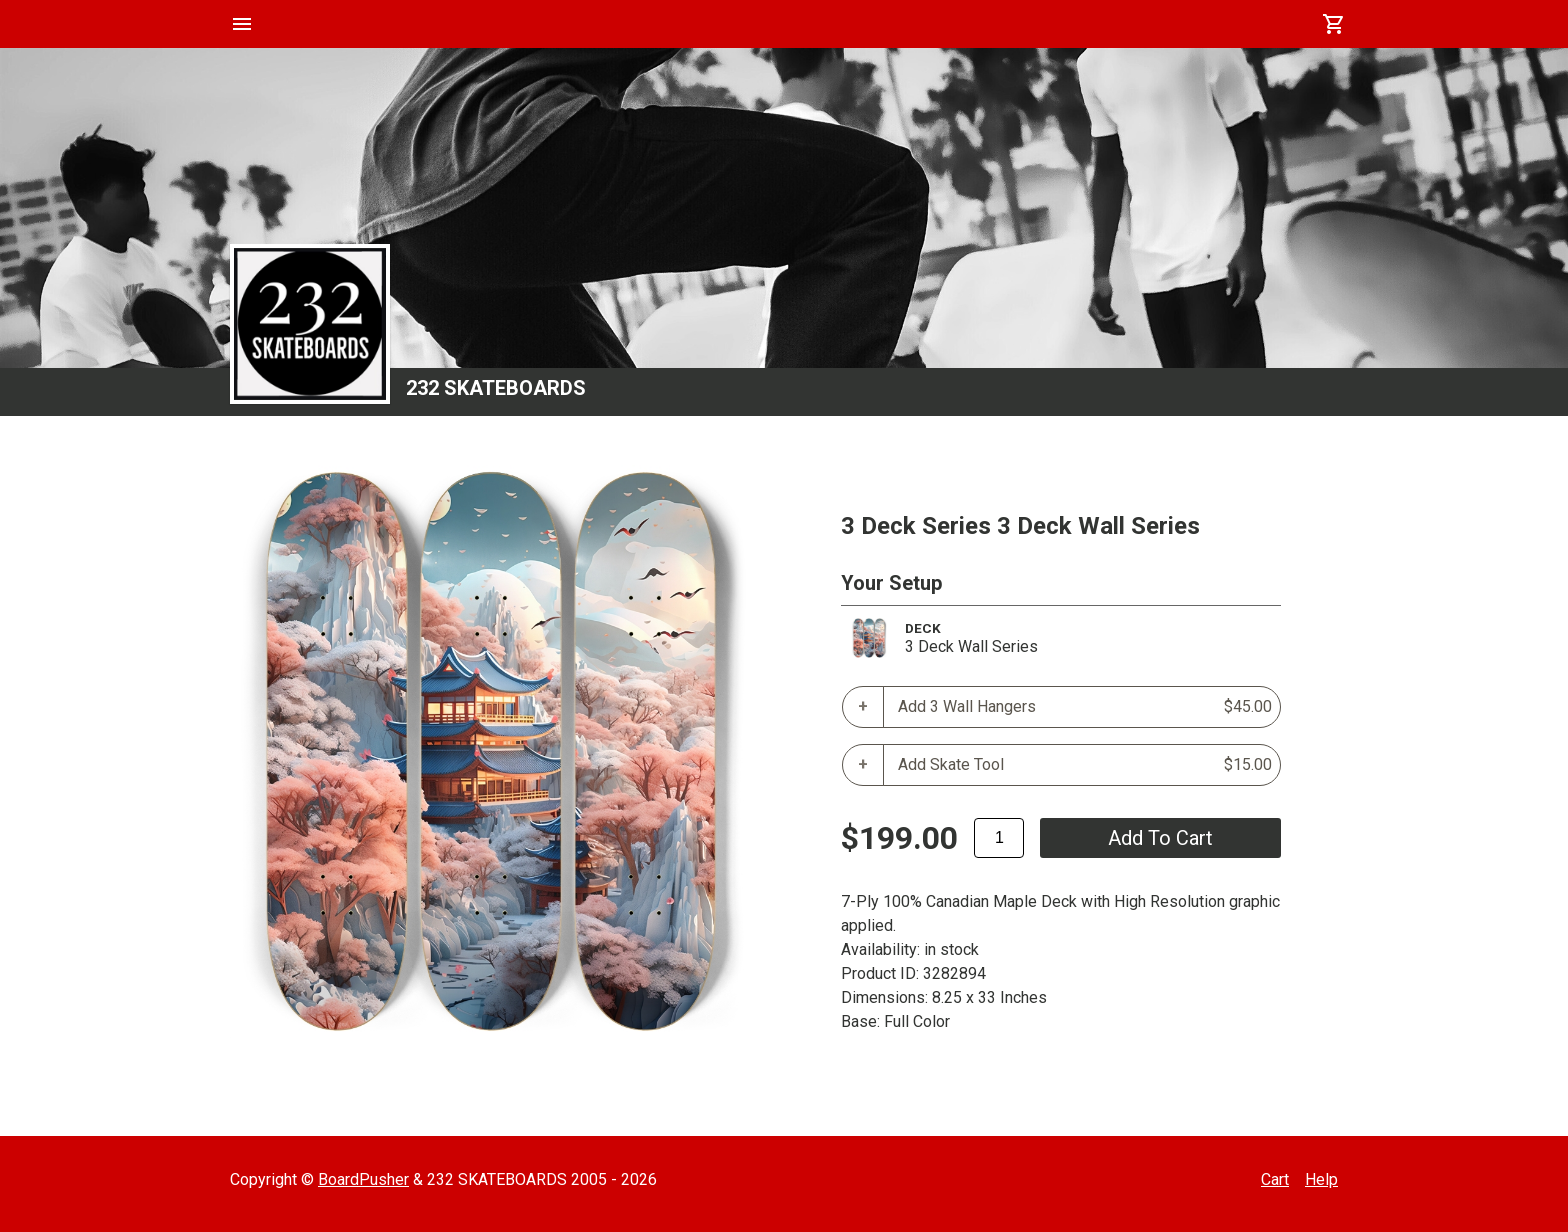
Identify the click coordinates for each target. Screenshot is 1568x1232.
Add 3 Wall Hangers (1085, 707)
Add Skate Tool (1085, 765)
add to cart (1160, 838)
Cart (1275, 1179)
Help (1321, 1179)
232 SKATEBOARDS (496, 388)
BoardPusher (363, 1179)
